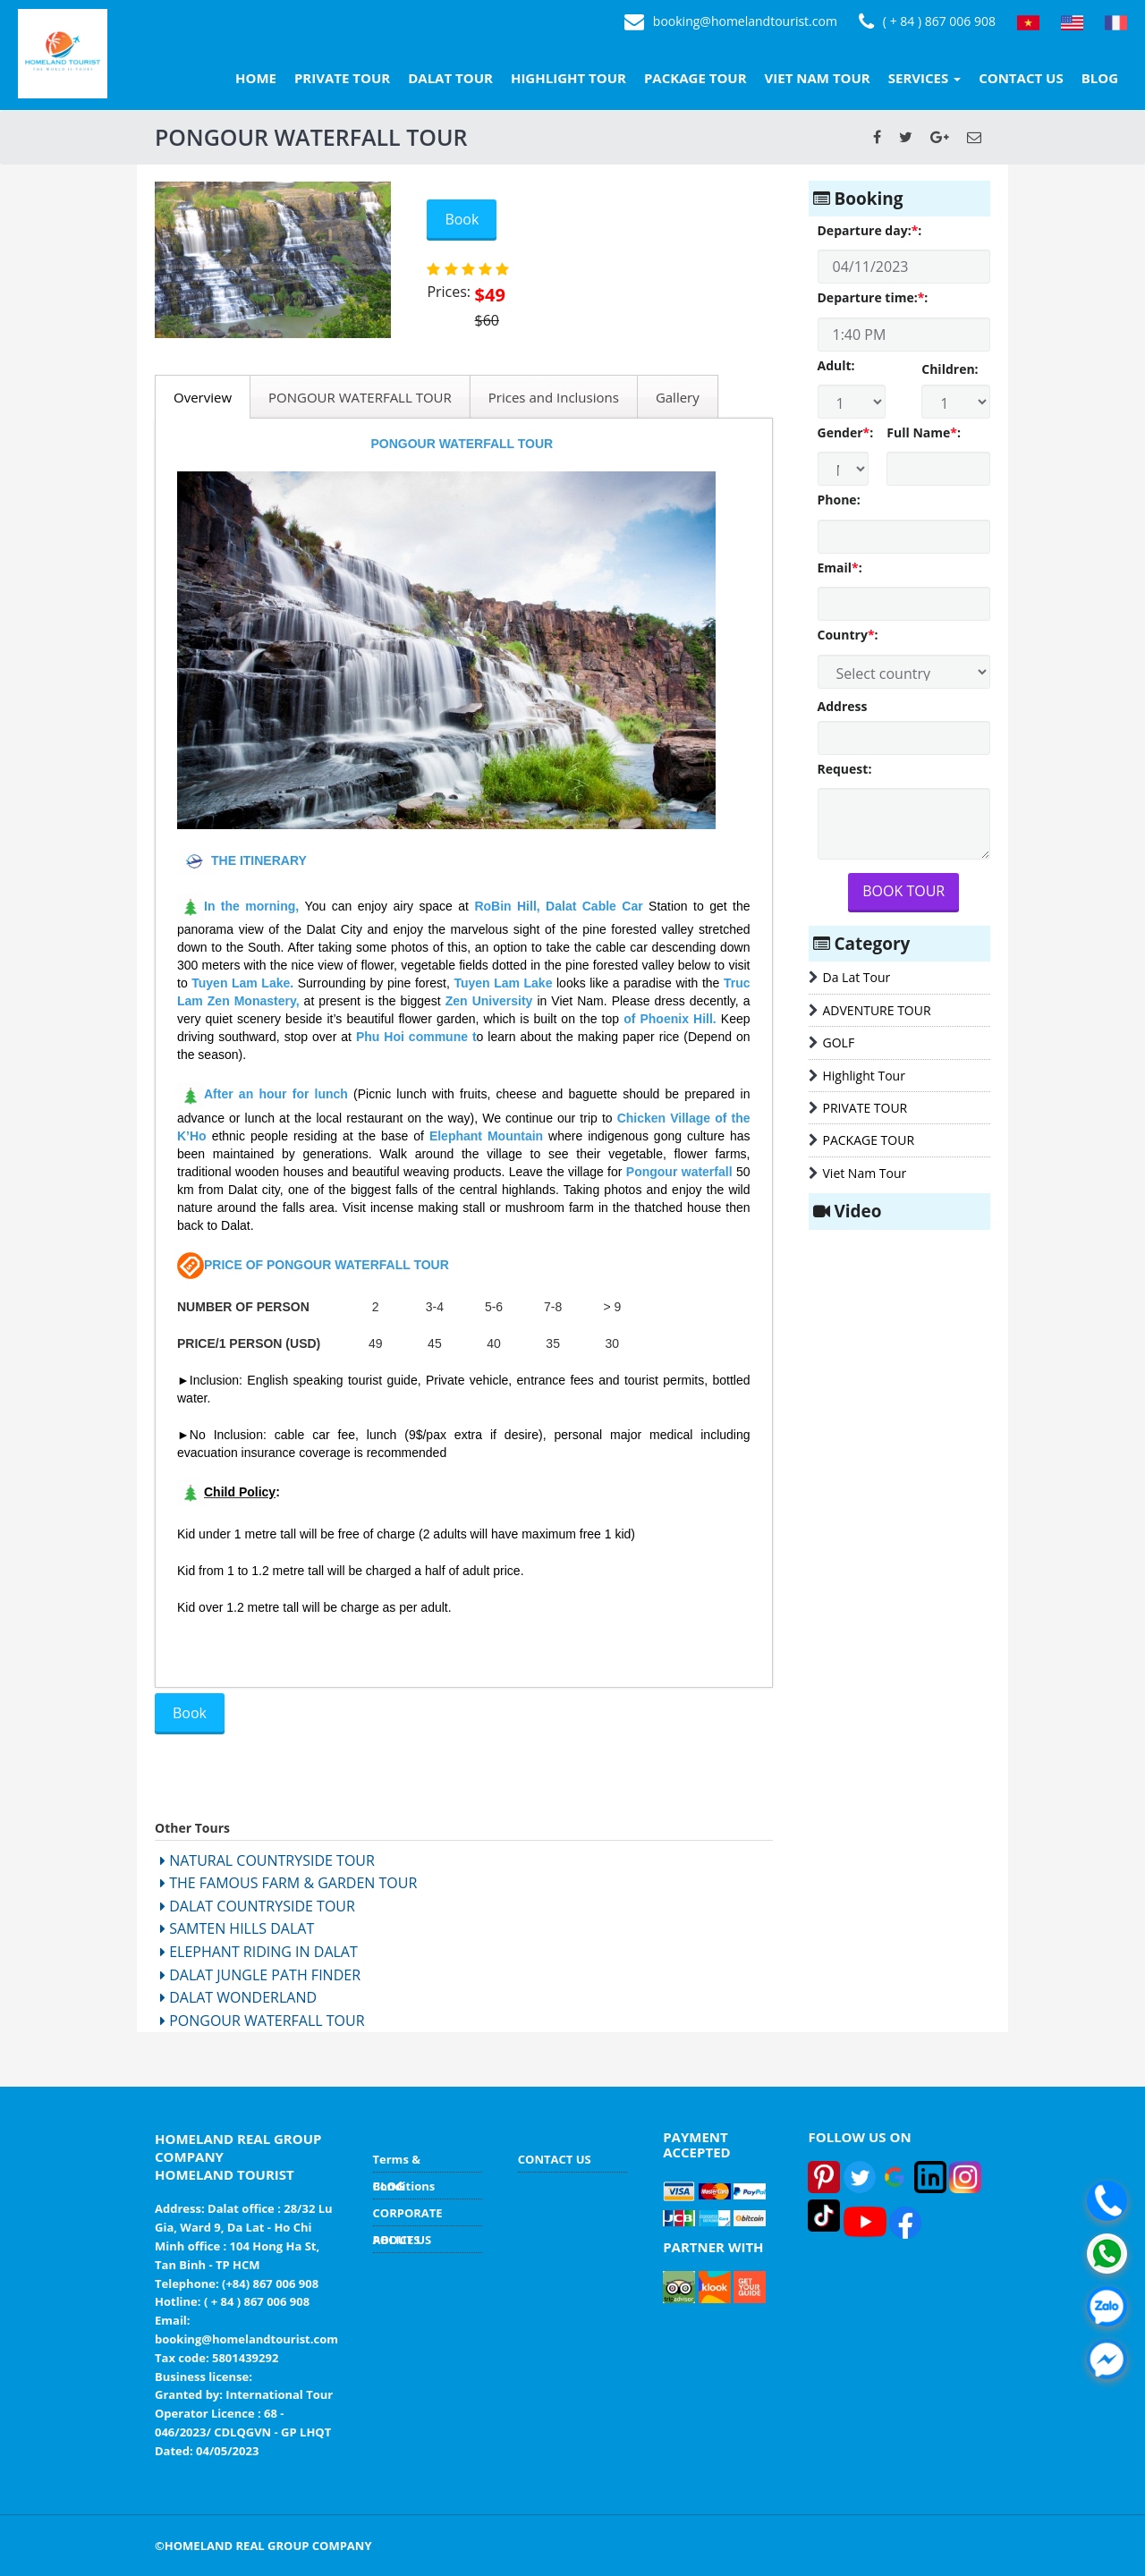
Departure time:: (873, 297)
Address (843, 706)
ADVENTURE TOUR (877, 1010)
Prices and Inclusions (553, 397)
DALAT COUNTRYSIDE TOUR (257, 1906)
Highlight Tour (864, 1075)
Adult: (836, 365)
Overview (203, 397)
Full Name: (923, 432)
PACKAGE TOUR (695, 78)
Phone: (839, 499)
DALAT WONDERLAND (238, 1997)
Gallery (678, 397)
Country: (848, 634)
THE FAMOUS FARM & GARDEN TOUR (288, 1883)
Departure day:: (870, 230)
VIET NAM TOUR (817, 78)
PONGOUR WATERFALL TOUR (360, 397)
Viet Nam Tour (865, 1173)
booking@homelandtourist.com (730, 22)
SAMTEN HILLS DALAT (237, 1928)
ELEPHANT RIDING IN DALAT (259, 1952)
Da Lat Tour (857, 977)
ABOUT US (402, 2240)
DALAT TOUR (450, 78)
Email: (840, 567)
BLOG (1099, 78)
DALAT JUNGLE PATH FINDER (260, 1975)
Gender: (843, 432)
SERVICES (924, 78)
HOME (255, 78)
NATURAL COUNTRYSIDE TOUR (267, 1860)
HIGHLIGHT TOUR (568, 78)
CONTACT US (1021, 78)
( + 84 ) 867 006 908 (927, 22)
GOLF (839, 1042)
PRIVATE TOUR (342, 78)
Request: (845, 768)
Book (462, 219)
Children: (949, 368)
